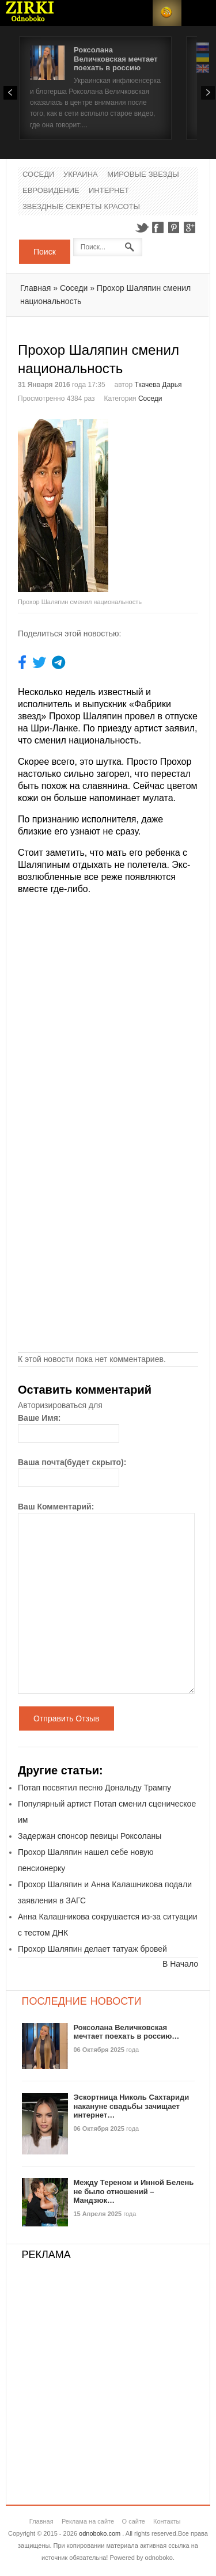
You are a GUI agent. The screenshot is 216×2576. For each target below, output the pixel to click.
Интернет (109, 191)
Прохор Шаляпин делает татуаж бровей (92, 1948)
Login (138, 13)
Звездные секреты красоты (81, 207)
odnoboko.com (99, 2533)
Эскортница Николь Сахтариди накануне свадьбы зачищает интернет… (132, 2106)
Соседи (38, 175)
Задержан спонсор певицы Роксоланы (89, 1836)
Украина (80, 175)
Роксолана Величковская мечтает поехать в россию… (127, 2032)
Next (207, 92)
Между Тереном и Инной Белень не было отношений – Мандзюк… (134, 2191)
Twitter (142, 227)
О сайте (133, 2521)
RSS (167, 13)
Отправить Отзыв (66, 1718)
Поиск (44, 251)
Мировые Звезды (143, 175)
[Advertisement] (162, 462)
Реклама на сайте (88, 2521)
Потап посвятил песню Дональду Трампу (94, 1787)
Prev (10, 92)
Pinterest (174, 227)
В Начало (180, 1963)
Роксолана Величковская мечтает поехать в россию (116, 58)
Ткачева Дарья (157, 385)
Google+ (190, 227)
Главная (35, 288)
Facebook (158, 227)
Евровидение (50, 191)
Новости (30, 13)
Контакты (167, 2521)
